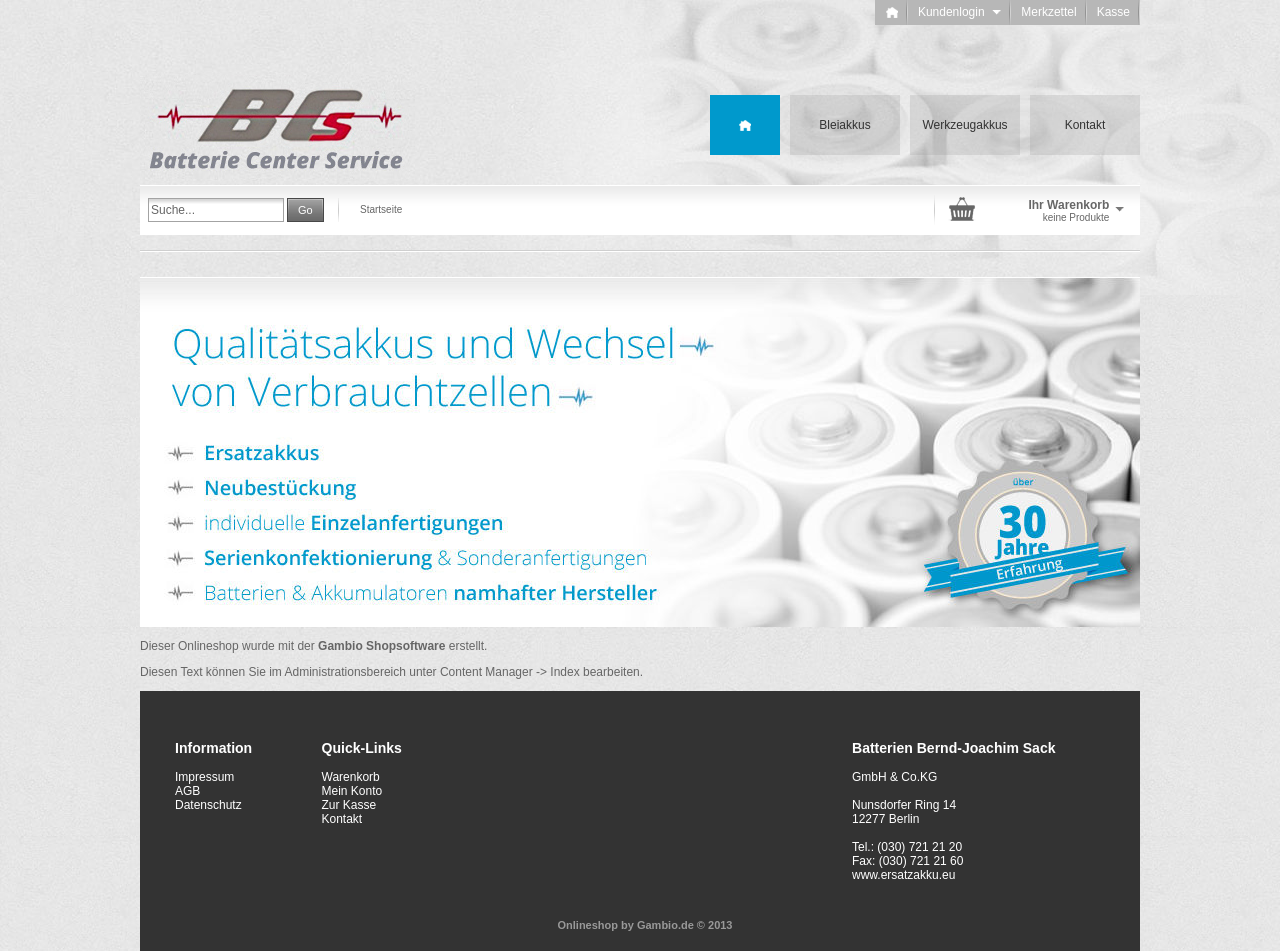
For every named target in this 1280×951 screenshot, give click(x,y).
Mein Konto (352, 791)
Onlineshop (588, 925)
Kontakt (1085, 125)
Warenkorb (351, 777)
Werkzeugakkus (964, 125)
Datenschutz (208, 805)
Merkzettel (1048, 12)
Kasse (1113, 12)
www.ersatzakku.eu (903, 875)
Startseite (381, 209)
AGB (187, 791)
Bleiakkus (844, 125)
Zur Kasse (349, 805)
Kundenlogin (959, 12)
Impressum (204, 777)
